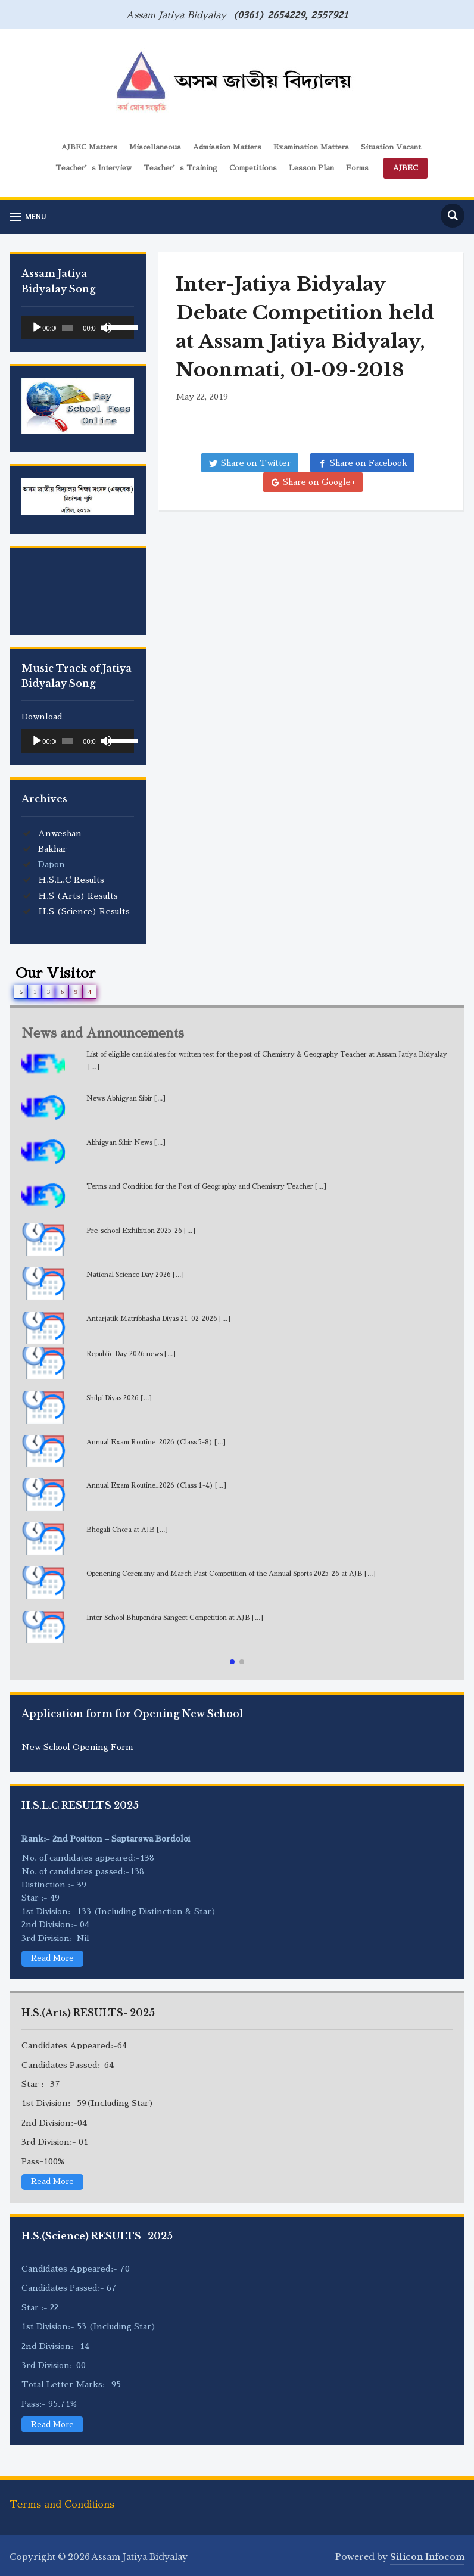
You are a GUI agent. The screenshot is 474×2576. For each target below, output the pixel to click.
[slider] (67, 328)
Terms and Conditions (62, 2503)
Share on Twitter (256, 463)
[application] (77, 327)
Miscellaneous (155, 147)
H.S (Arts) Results (78, 896)
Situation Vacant (391, 147)
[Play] (37, 328)
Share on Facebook (368, 463)
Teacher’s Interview (93, 168)
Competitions (253, 168)
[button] (232, 1661)
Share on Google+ (319, 482)
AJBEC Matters (89, 147)
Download (42, 716)
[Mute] (106, 328)
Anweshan (60, 833)
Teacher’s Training (180, 168)
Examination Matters (311, 147)
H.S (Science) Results (84, 911)
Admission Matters (227, 147)
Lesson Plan (311, 168)
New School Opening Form (77, 1747)
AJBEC (405, 168)
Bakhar (52, 849)
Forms (357, 168)
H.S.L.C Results (71, 880)
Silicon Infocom (427, 2556)
